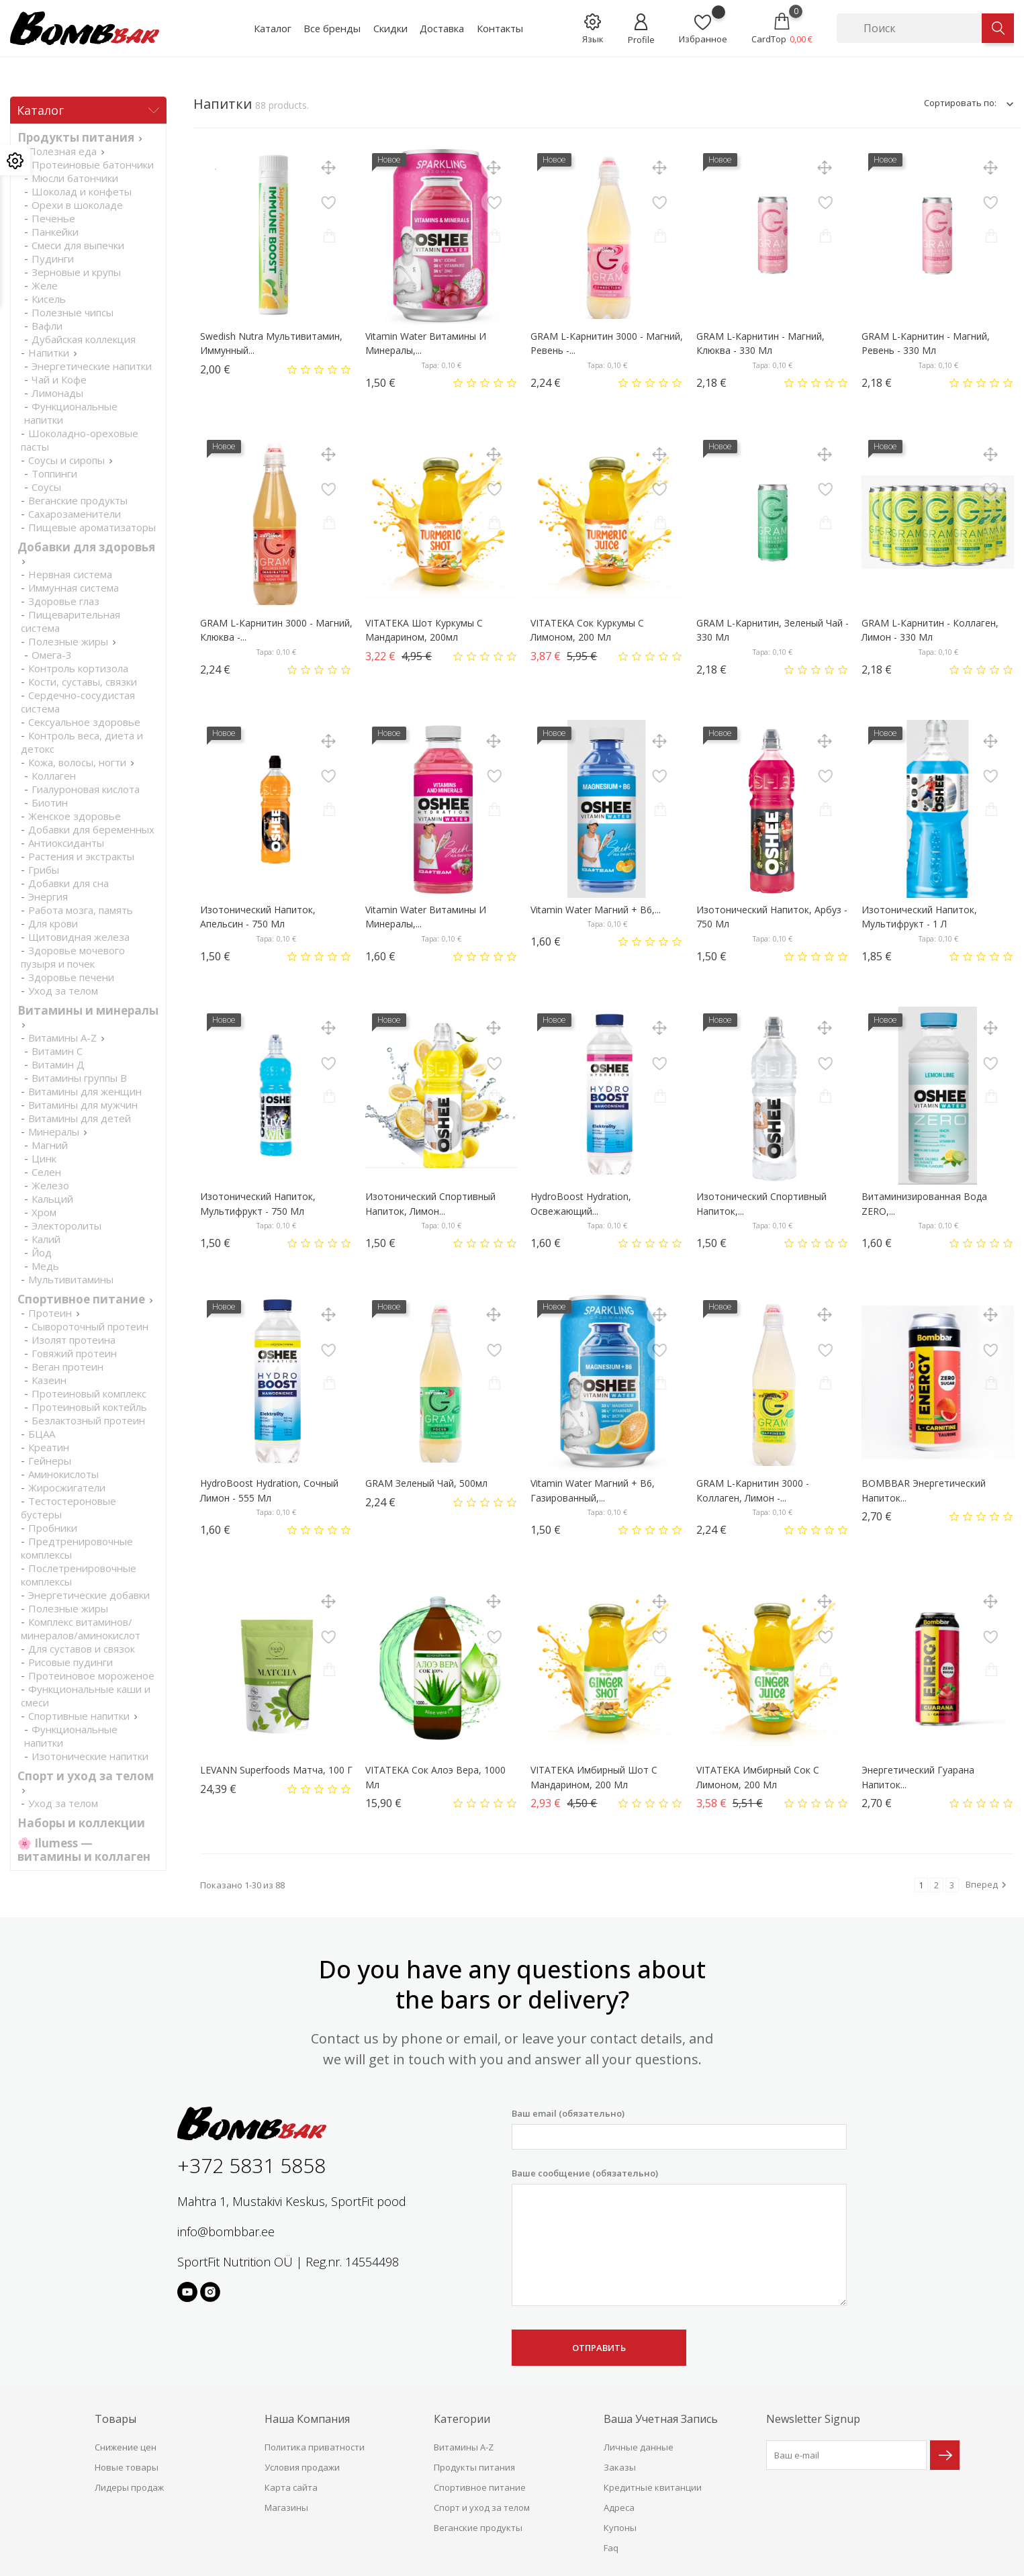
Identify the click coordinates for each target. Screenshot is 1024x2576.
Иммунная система (73, 587)
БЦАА (41, 1433)
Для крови (53, 923)
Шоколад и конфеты (82, 191)
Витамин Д (58, 1064)
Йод (42, 1252)
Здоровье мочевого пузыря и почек (73, 957)
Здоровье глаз (63, 601)
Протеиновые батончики (93, 164)
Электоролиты (66, 1225)
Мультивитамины (70, 1279)
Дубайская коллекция (84, 339)
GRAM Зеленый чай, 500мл (426, 1483)
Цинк (44, 1158)
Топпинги (54, 473)
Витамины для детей (79, 1118)
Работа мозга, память (80, 910)
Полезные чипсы (72, 312)
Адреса (619, 2507)
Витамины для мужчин (83, 1104)
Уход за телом (63, 990)
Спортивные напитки (79, 1715)
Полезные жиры (68, 641)
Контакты (500, 28)
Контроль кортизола (78, 668)
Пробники (52, 1527)
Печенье (53, 218)
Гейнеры (49, 1460)
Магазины (286, 2507)
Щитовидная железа (79, 937)
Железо (50, 1185)
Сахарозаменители (74, 513)
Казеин (49, 1380)
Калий (46, 1239)
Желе (45, 285)
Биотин (50, 802)
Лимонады (57, 393)
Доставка (442, 28)
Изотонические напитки (90, 1756)
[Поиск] (909, 28)
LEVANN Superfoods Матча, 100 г (276, 1769)
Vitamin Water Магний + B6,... (595, 909)
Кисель (49, 299)
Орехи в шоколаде (77, 205)
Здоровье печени (71, 977)
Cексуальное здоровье (84, 722)
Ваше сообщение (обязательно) (679, 2237)
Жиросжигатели (66, 1487)
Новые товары (126, 2467)
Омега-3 (52, 654)
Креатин (48, 1447)
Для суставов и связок (81, 1648)
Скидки (390, 28)
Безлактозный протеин (88, 1420)
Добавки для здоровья (86, 547)
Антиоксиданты (66, 842)
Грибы (43, 869)
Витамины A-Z (62, 1037)
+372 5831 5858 (251, 2165)
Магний (50, 1145)
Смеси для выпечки (78, 245)
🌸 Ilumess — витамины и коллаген (83, 1849)
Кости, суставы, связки (82, 681)
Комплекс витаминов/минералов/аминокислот (80, 1628)
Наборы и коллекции (81, 1823)
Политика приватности (315, 2447)
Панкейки (55, 231)
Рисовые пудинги (70, 1662)
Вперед (988, 1884)
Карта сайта (291, 2487)
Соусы (46, 487)
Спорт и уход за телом (85, 1776)
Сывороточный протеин (90, 1326)
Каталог (272, 28)
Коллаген (54, 775)
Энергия (48, 896)
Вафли (47, 325)
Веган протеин (67, 1366)
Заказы (620, 2467)
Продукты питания (75, 137)
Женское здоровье (74, 816)
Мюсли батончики (75, 178)
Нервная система (70, 574)
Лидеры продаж (129, 2487)
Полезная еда (62, 151)
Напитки (48, 352)
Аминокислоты (63, 1474)
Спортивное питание (81, 1299)
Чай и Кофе (59, 379)
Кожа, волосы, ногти (77, 762)
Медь (45, 1266)
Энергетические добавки (89, 1595)
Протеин (50, 1313)
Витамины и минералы (87, 1010)
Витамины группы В (79, 1078)
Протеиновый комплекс (89, 1393)
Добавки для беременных (91, 829)
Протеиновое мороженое (91, 1675)
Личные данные (638, 2447)
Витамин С (57, 1051)
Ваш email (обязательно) (679, 2128)
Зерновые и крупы (76, 272)
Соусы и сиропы (66, 460)
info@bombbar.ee (226, 2231)
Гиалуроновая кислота (86, 789)
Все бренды (332, 28)
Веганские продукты (78, 500)
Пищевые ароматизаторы (92, 527)
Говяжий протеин (74, 1353)
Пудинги (53, 258)
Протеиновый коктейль (89, 1407)
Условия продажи (302, 2467)
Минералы (53, 1131)
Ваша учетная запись (661, 2418)
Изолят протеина (73, 1339)
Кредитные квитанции (653, 2487)
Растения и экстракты (81, 856)
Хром (44, 1212)
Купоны (620, 2528)
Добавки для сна (68, 883)
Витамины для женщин (85, 1091)
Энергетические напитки (92, 366)
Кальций (52, 1198)
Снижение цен (125, 2447)
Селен (46, 1172)
